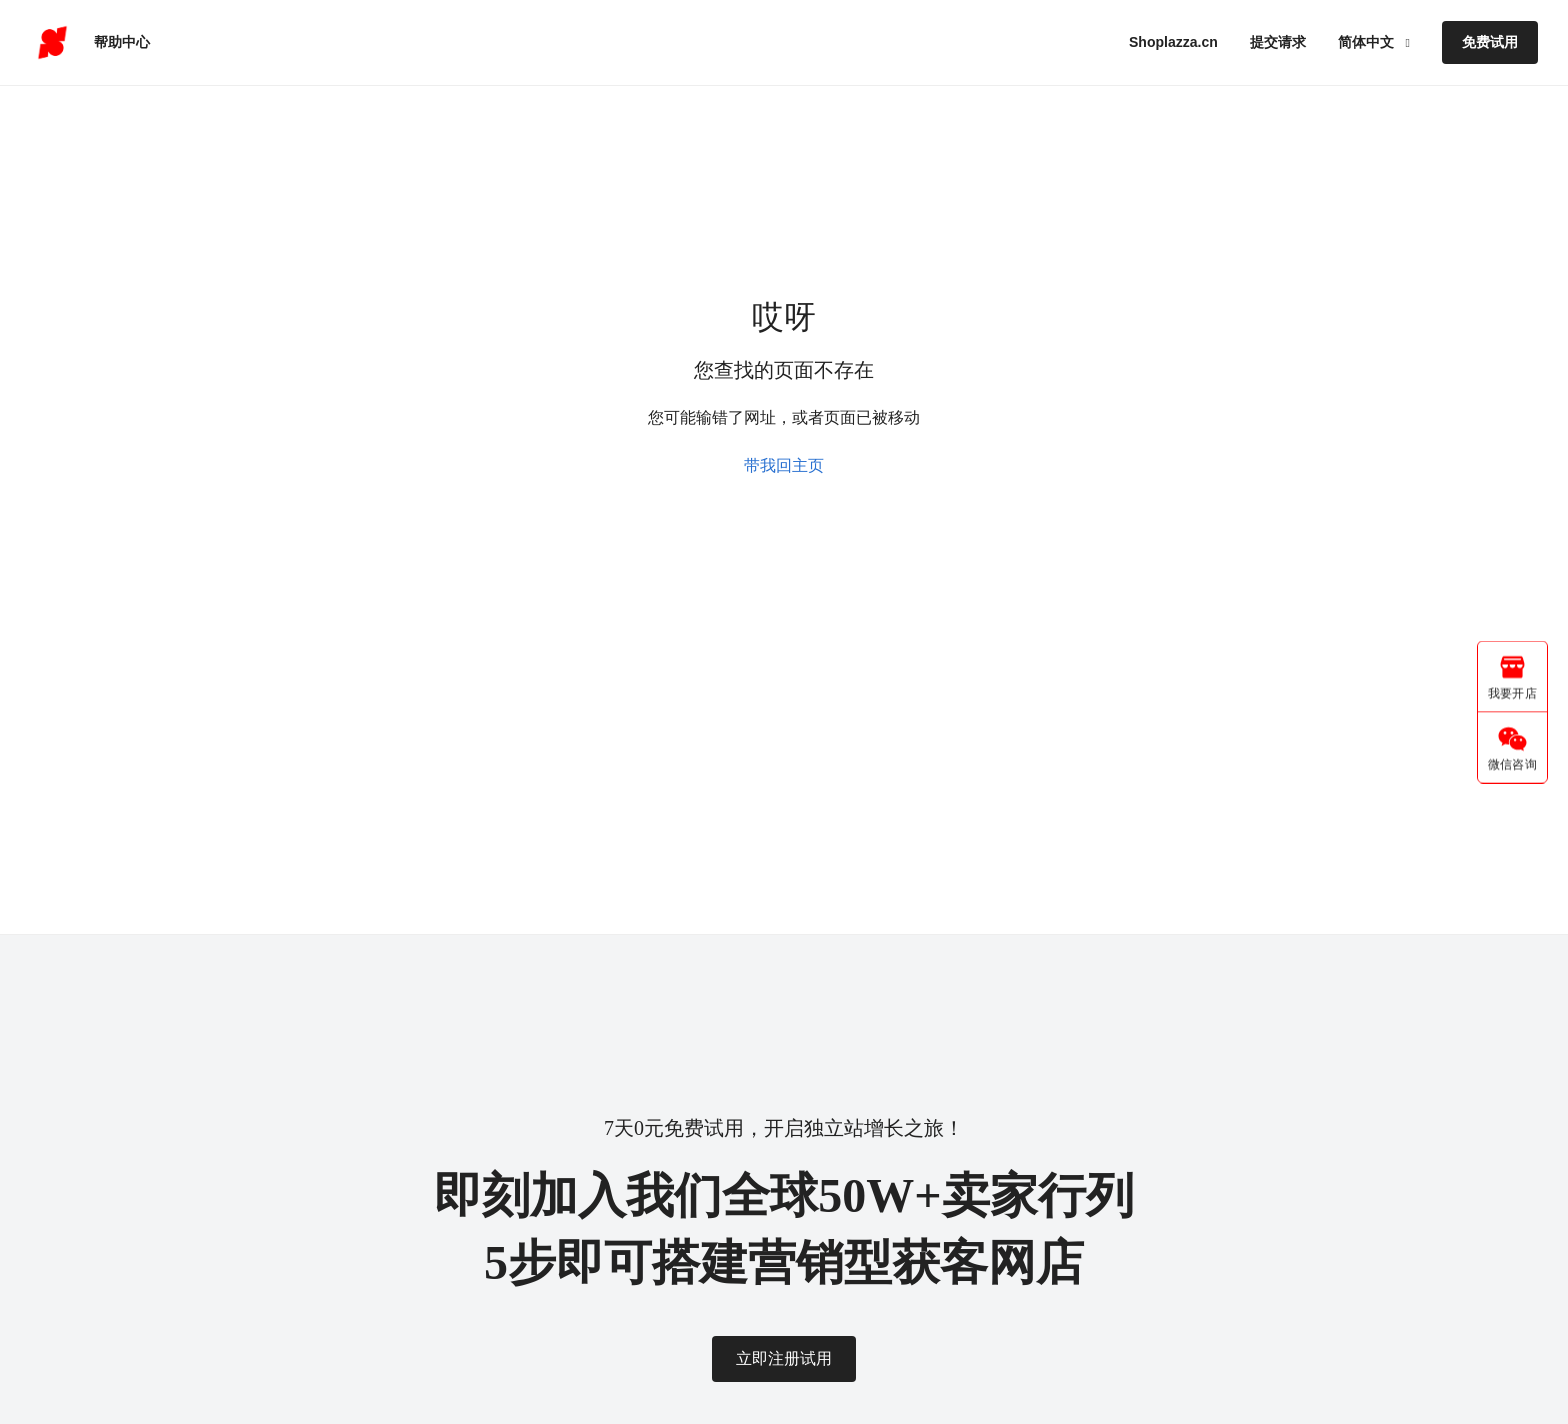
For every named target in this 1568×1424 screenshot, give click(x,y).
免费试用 (1490, 42)
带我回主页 (784, 465)
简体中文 (1368, 42)
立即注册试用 (784, 1358)
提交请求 (1278, 42)
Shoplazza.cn (1173, 42)
